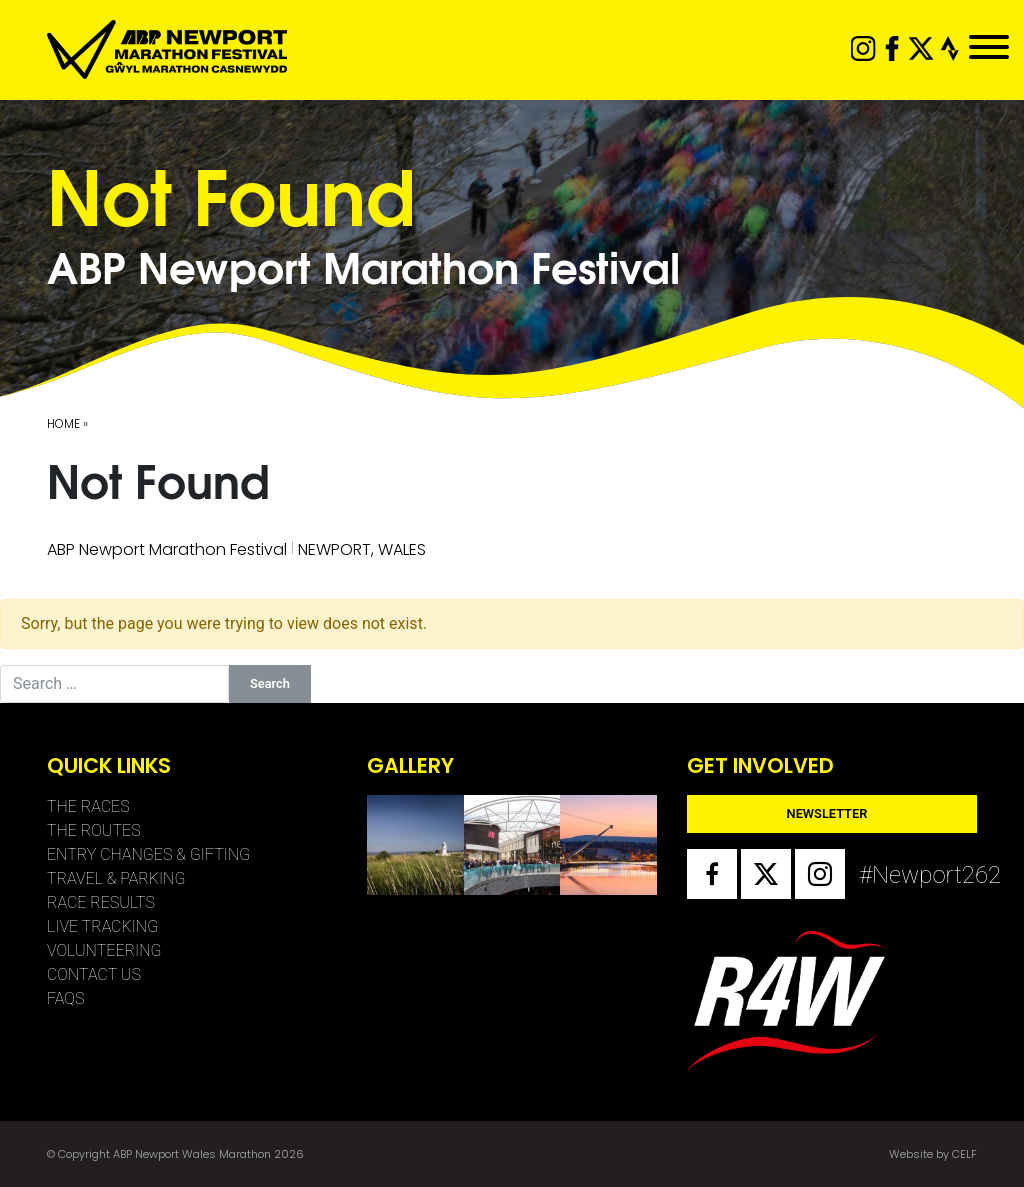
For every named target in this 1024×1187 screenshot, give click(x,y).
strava (950, 48)
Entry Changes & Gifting (148, 854)
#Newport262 (884, 875)
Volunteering (104, 950)
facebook (892, 48)
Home (63, 423)
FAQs (65, 998)
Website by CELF (933, 1154)
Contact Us (94, 974)
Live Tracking (102, 926)
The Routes (94, 830)
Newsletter (827, 813)
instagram (863, 48)
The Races (88, 806)
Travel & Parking (116, 878)
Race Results (101, 902)
